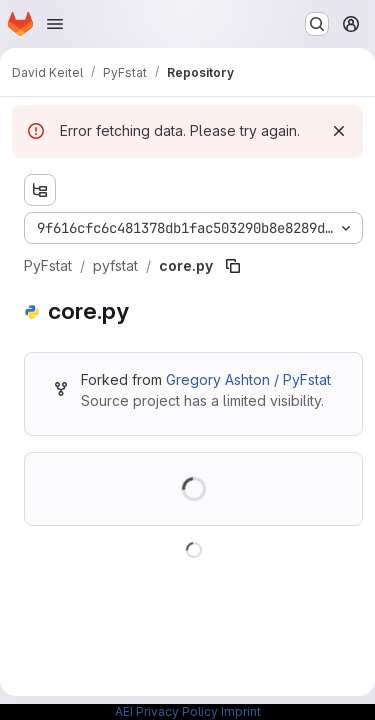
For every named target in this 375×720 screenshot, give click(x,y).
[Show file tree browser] (40, 190)
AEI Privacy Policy (166, 711)
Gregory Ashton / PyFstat (248, 379)
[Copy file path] (233, 266)
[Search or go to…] (317, 24)
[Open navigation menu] (55, 24)
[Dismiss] (339, 131)
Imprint (241, 711)
